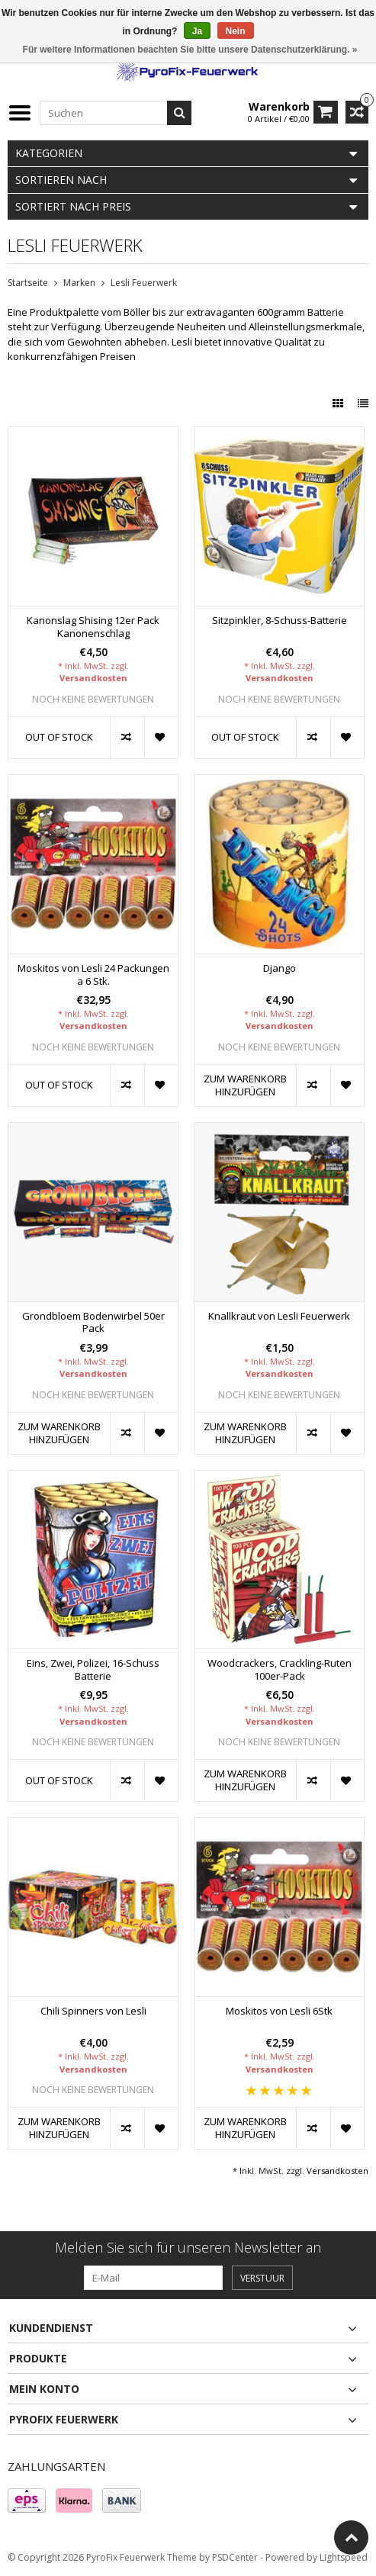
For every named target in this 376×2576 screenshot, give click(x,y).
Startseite (28, 282)
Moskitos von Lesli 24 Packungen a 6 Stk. (93, 975)
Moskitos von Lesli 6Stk (279, 2011)
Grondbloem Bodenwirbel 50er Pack (93, 1323)
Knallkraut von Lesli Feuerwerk (279, 1316)
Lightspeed (344, 2557)
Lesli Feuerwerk (144, 282)
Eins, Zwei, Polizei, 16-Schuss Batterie (93, 1670)
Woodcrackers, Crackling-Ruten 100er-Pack (279, 1670)
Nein (236, 31)
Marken (79, 282)
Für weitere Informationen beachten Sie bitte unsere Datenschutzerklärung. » (190, 49)
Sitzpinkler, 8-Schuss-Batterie (279, 620)
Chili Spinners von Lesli (93, 2011)
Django (279, 968)
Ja (197, 31)
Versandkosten (93, 677)
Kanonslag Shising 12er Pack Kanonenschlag (93, 627)
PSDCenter (235, 2557)
